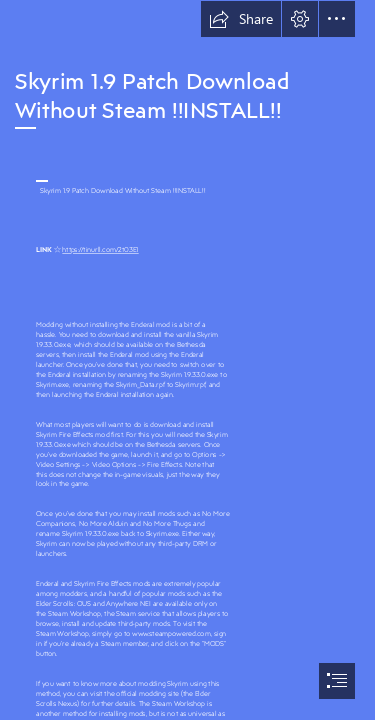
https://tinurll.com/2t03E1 (100, 250)
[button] (241, 19)
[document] (187, 360)
